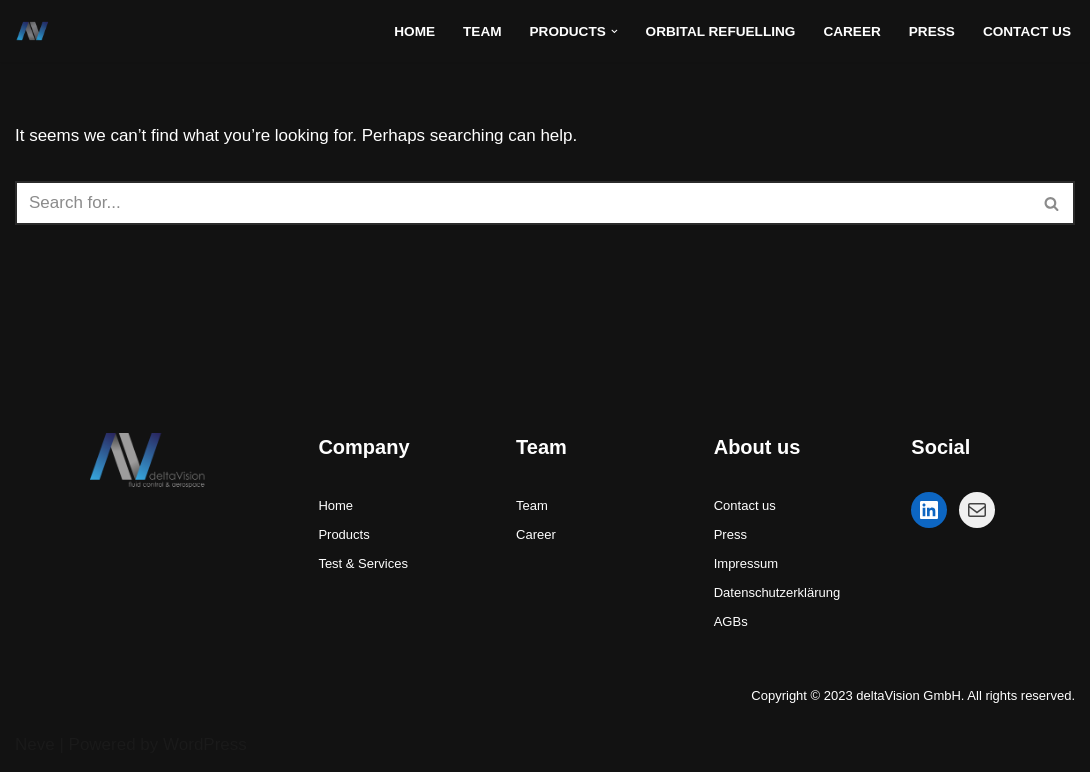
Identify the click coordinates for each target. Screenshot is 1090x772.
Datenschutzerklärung (777, 592)
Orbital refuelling (721, 31)
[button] (614, 31)
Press (932, 31)
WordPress (205, 744)
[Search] (522, 203)
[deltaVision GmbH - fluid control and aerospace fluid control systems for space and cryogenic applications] (37, 31)
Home (414, 31)
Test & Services (363, 563)
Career (851, 31)
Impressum (746, 563)
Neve (35, 744)
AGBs (731, 621)
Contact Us (1027, 31)
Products (343, 534)
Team (482, 31)
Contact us (745, 505)
